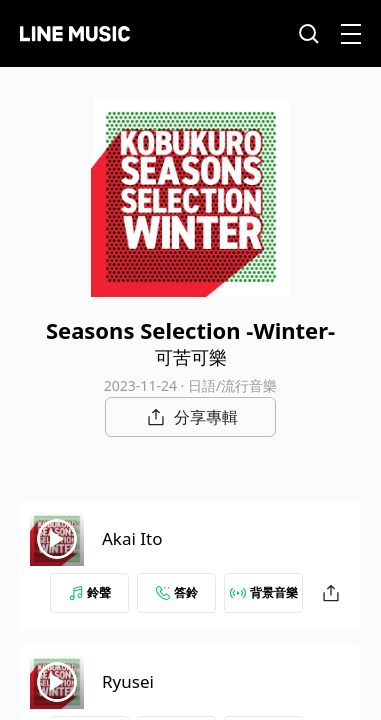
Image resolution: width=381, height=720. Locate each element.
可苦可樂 (191, 357)
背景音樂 (264, 592)
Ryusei (128, 681)
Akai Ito (132, 538)
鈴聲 (90, 592)
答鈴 (177, 592)
